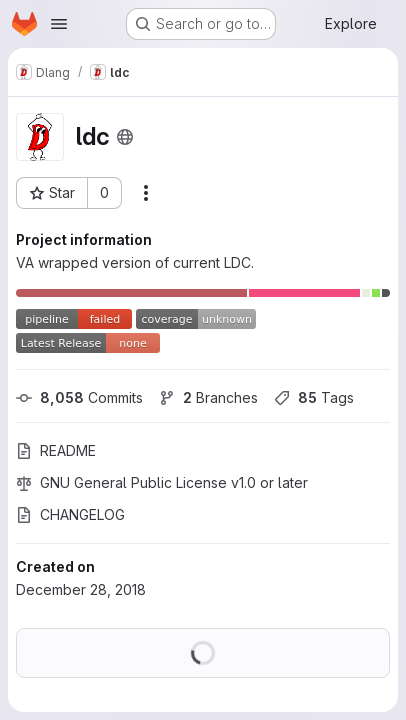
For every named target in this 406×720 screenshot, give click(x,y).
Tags (314, 397)
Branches (208, 397)
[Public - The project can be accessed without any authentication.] (125, 137)
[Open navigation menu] (59, 24)
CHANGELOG (70, 514)
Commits (79, 397)
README (56, 450)
